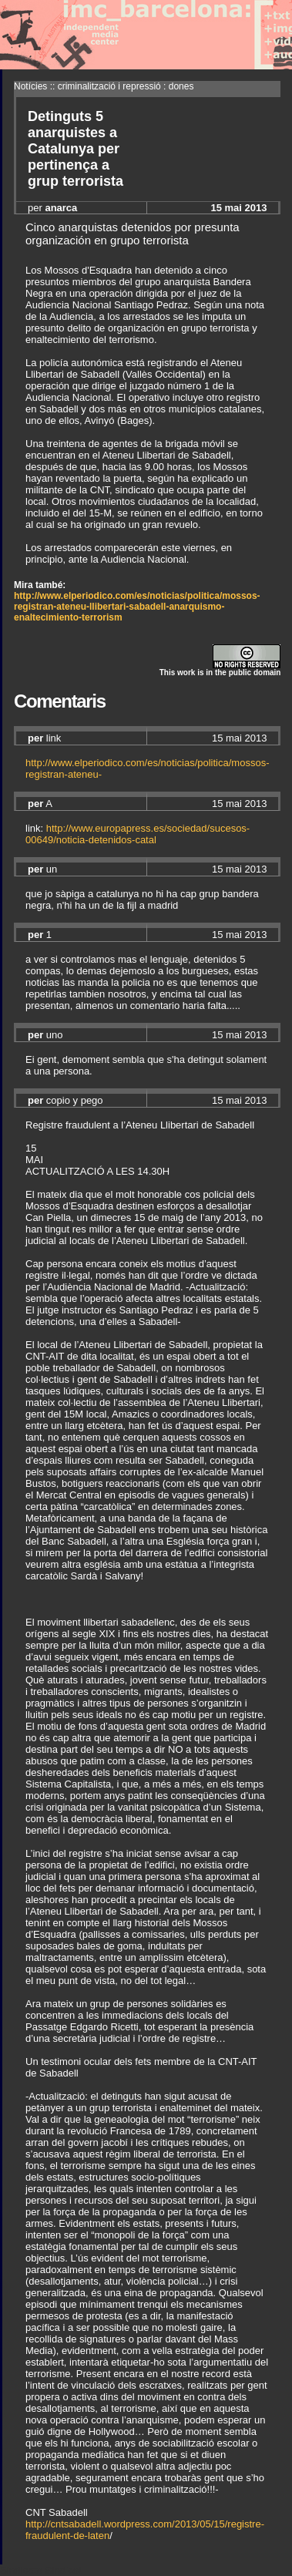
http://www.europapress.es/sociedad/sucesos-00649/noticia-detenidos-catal (137, 834)
